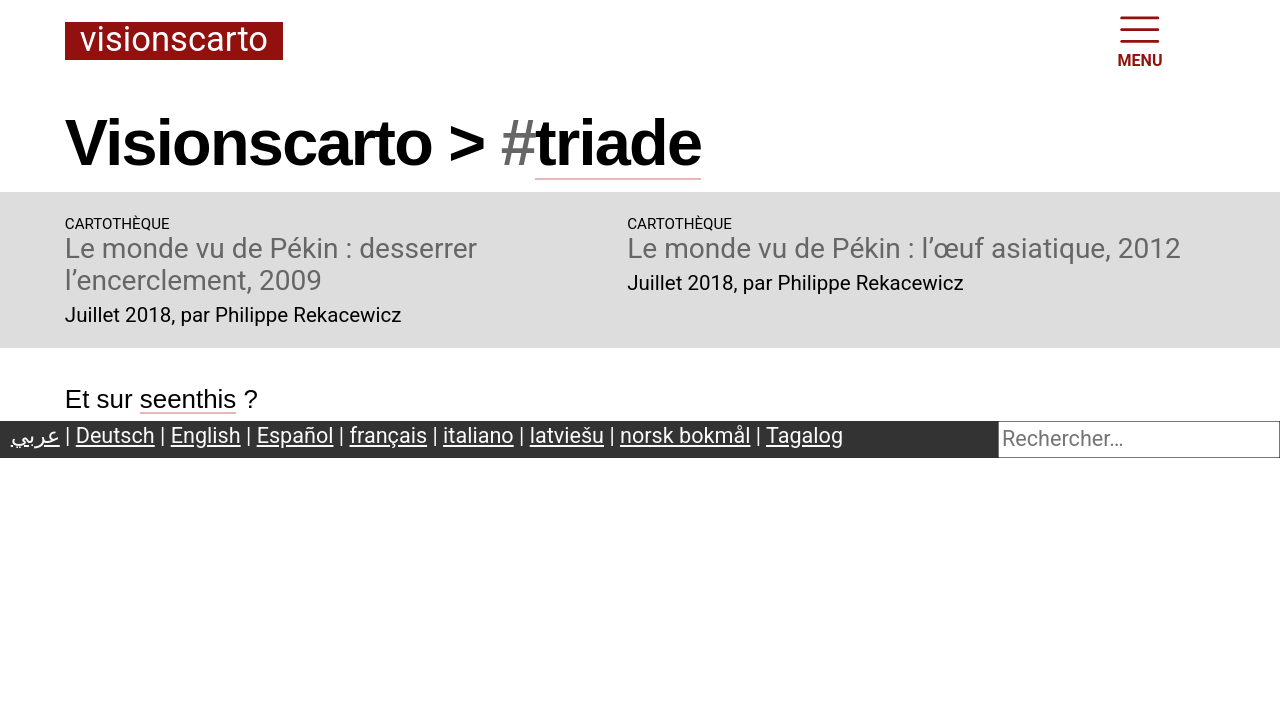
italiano (478, 435)
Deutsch (115, 435)
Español (295, 435)
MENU (1140, 40)
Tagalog (804, 435)
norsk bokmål (685, 435)
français (389, 435)
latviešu (567, 435)
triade (618, 142)
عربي (35, 435)
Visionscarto (174, 40)
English (206, 435)
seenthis (188, 399)
